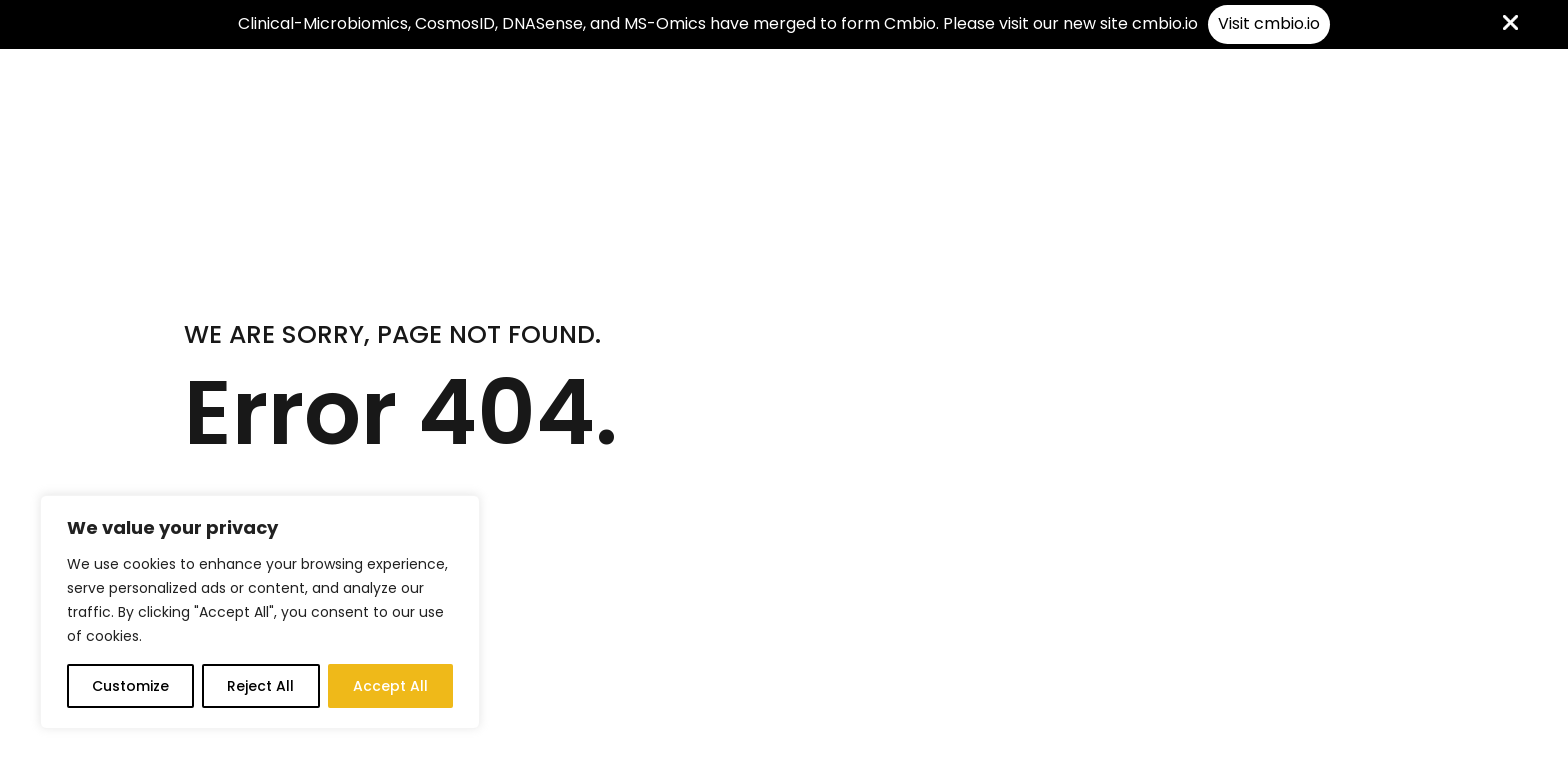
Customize (130, 686)
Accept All (390, 686)
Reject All (260, 686)
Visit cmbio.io (1269, 23)
